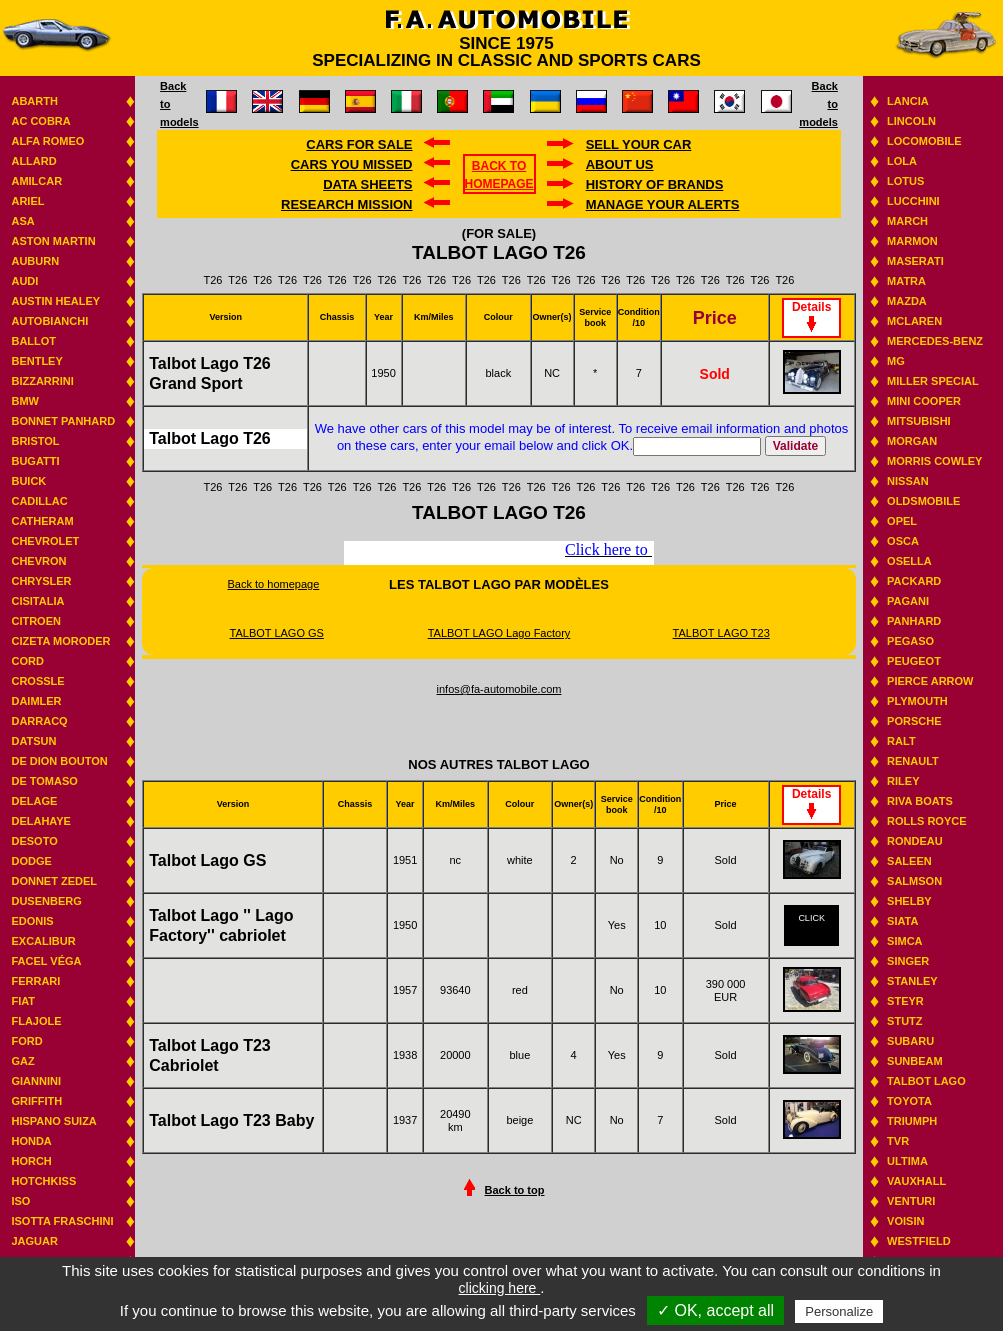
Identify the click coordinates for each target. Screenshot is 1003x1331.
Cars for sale (359, 144)
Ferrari (35, 981)
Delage (34, 801)
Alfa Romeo (47, 141)
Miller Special (933, 381)
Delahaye (41, 821)
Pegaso (910, 641)
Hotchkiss (43, 1181)
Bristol (35, 441)
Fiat (23, 1001)
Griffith (36, 1101)
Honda (31, 1141)
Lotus (905, 181)
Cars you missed (352, 164)
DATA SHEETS (367, 184)
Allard (33, 161)
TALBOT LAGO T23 (721, 633)
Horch (31, 1161)
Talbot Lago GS (207, 860)
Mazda (907, 301)
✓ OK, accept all (715, 1310)
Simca (904, 941)
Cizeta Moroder (60, 641)
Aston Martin (53, 241)
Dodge (31, 861)
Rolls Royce (926, 821)
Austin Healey (55, 301)
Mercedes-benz (935, 341)
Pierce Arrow (930, 681)
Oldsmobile (923, 501)
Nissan (908, 481)
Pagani (908, 601)
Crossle (37, 681)
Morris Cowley (934, 461)
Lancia (908, 101)
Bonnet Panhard (63, 421)
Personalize (839, 1311)
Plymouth (917, 701)
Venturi (911, 1201)
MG (896, 361)
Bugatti (35, 461)
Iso (20, 1201)
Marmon (912, 241)
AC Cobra (40, 121)
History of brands (655, 184)
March (907, 221)
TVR (898, 1141)
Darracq (39, 721)
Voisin (905, 1221)
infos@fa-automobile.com (499, 689)
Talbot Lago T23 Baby (231, 1120)
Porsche (914, 721)
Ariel (27, 201)
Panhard (914, 621)
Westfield (919, 1241)
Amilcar (36, 181)
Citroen (36, 621)
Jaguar (34, 1241)
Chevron (38, 561)
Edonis (32, 921)
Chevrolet (45, 541)
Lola (902, 161)
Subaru (910, 1041)
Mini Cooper (924, 401)
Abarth (34, 101)
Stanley (912, 981)
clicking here (500, 1288)
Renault (913, 761)
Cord (27, 661)
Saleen (909, 861)
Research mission (346, 204)
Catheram (42, 521)
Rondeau (915, 841)
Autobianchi (49, 321)
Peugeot (914, 661)
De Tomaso (44, 781)
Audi (24, 281)
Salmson (914, 881)
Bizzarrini (42, 381)
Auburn (35, 261)
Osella (909, 561)
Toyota (909, 1101)
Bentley (36, 361)
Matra (906, 281)
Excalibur (43, 941)
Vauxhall (916, 1181)
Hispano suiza (53, 1121)
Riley (903, 781)
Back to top (515, 1190)
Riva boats (920, 801)
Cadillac (39, 501)
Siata (902, 921)
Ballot (33, 341)
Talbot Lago (926, 1081)
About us (620, 164)
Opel (902, 521)
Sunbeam (915, 1061)
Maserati (915, 261)
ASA (22, 221)
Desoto (34, 841)
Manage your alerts (663, 204)
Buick (28, 481)
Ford (26, 1041)
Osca (903, 541)
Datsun (33, 741)
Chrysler (41, 581)
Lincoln (911, 121)
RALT (901, 741)
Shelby (909, 901)
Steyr (905, 1001)
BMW (25, 401)
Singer (908, 961)
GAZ (22, 1061)
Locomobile (924, 141)
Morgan (912, 441)
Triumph (912, 1121)
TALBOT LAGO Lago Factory (499, 633)
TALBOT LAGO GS (277, 633)
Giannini (36, 1081)
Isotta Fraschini (62, 1221)
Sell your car (639, 144)
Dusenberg (46, 901)
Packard (914, 581)
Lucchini (913, 201)
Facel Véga (46, 961)
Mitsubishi (919, 421)
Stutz (904, 1021)
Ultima (907, 1161)
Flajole (36, 1021)
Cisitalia (37, 601)
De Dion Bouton (59, 761)
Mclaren (914, 321)
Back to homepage (274, 584)
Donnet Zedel (54, 881)
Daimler (36, 701)
